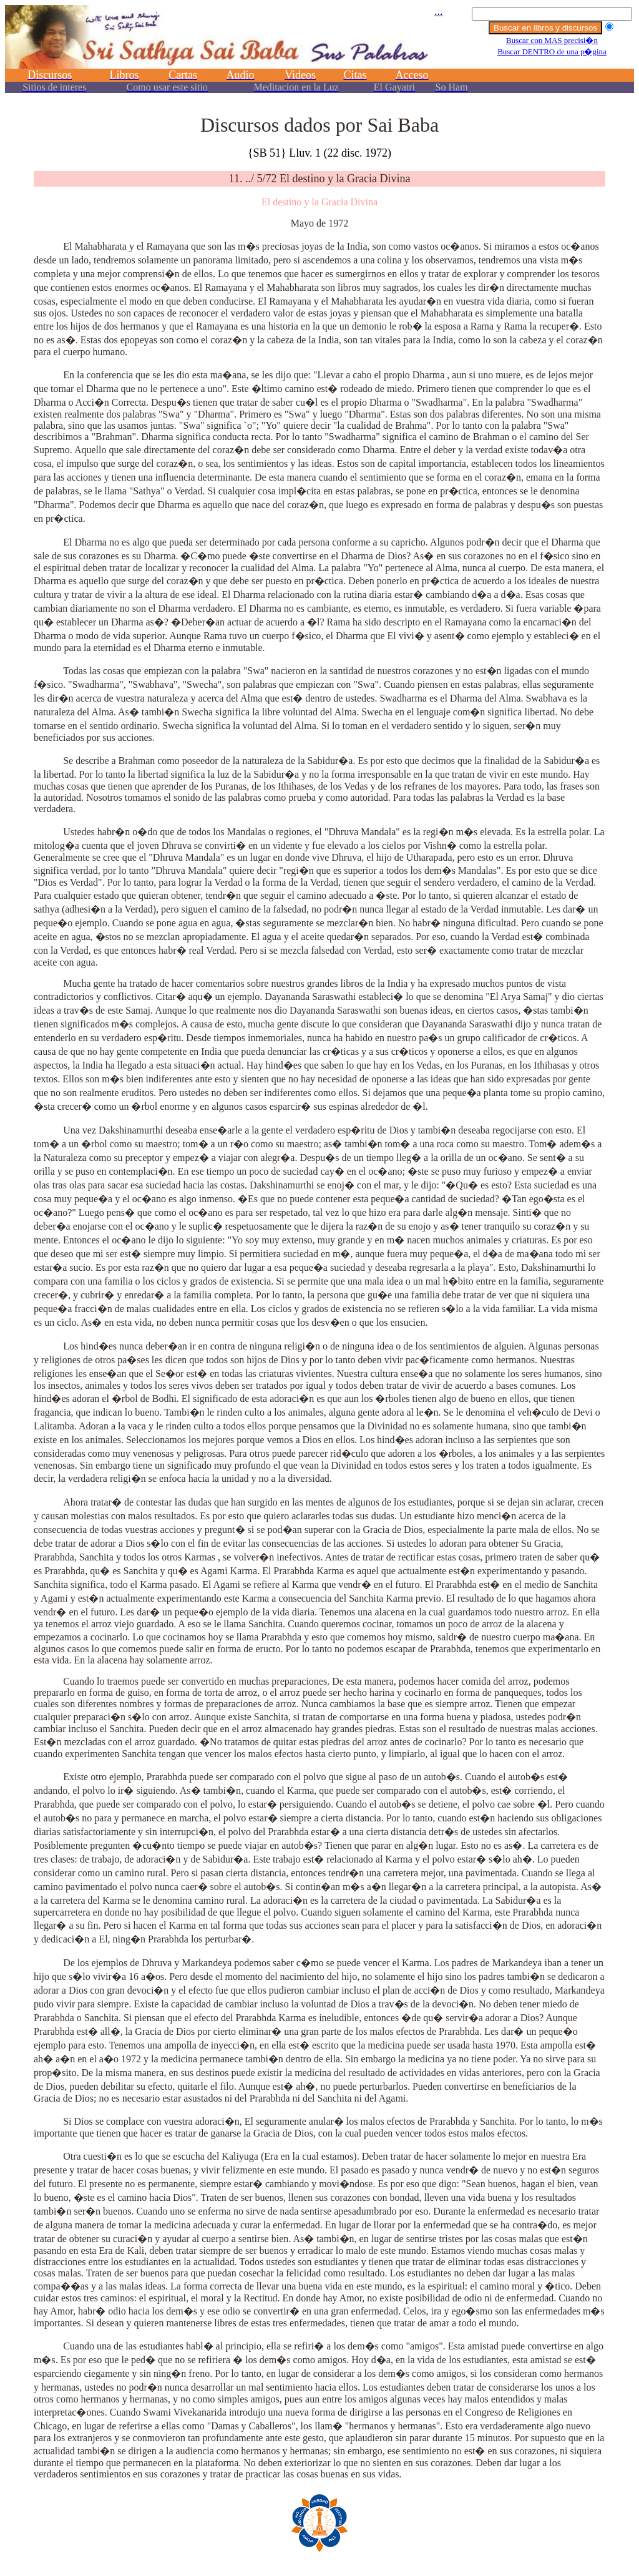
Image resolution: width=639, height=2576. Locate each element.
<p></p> (319, 54)
